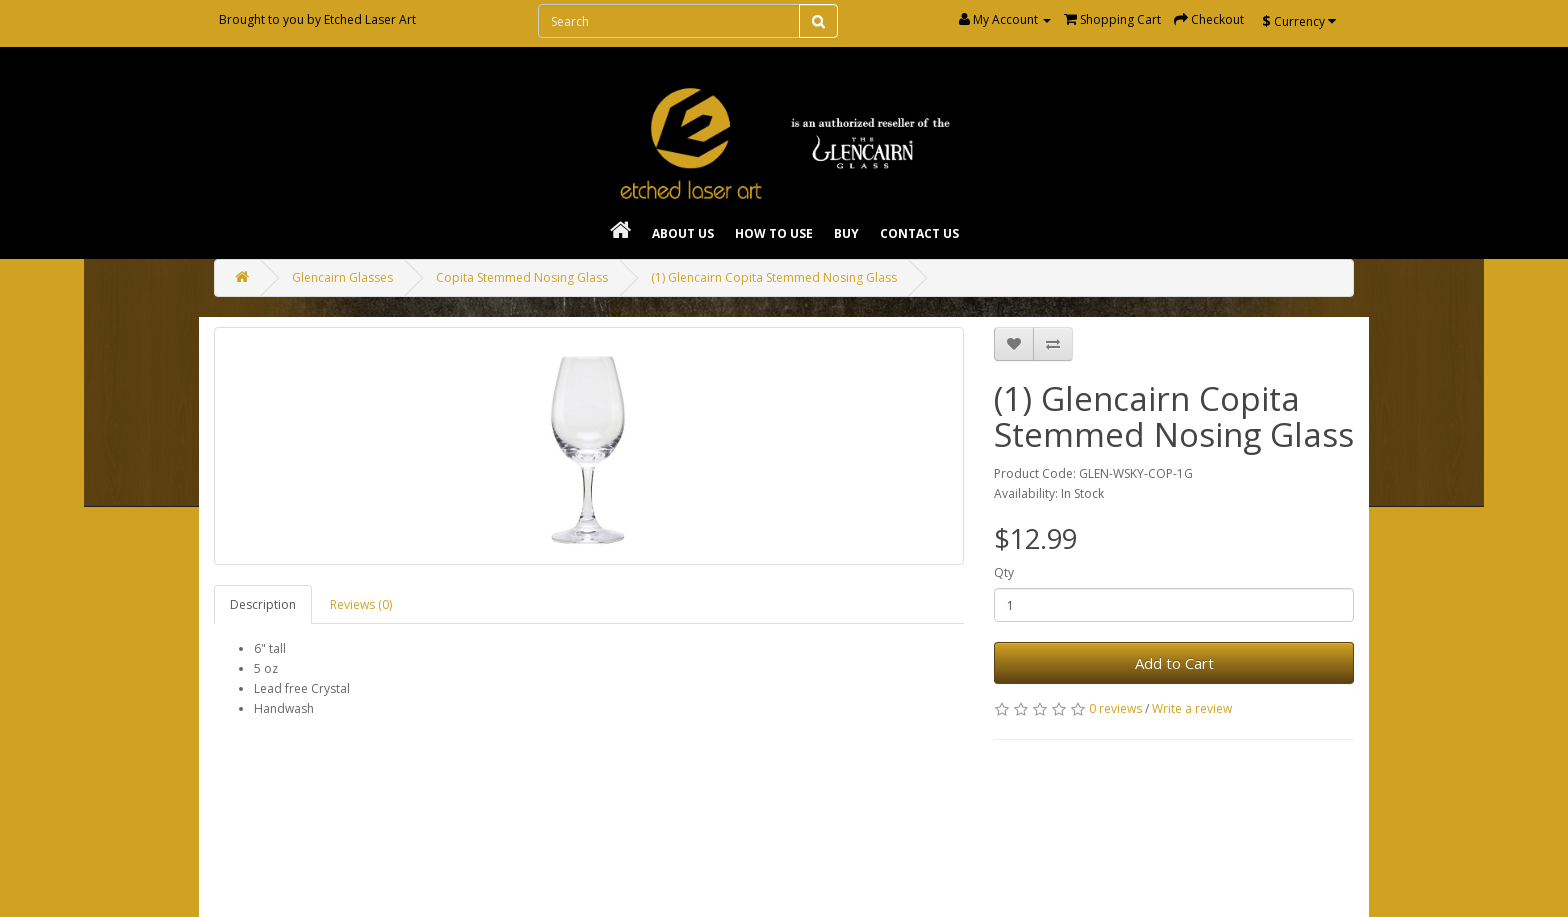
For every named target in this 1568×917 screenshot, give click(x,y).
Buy (846, 233)
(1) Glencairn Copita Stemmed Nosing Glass (774, 277)
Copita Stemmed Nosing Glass (522, 277)
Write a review (1192, 708)
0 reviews (1115, 708)
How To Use (774, 233)
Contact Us (919, 233)
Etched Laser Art (370, 19)
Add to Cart (1174, 663)
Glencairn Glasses (342, 277)
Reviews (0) (361, 604)
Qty (1004, 572)
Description (263, 604)
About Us (683, 233)
